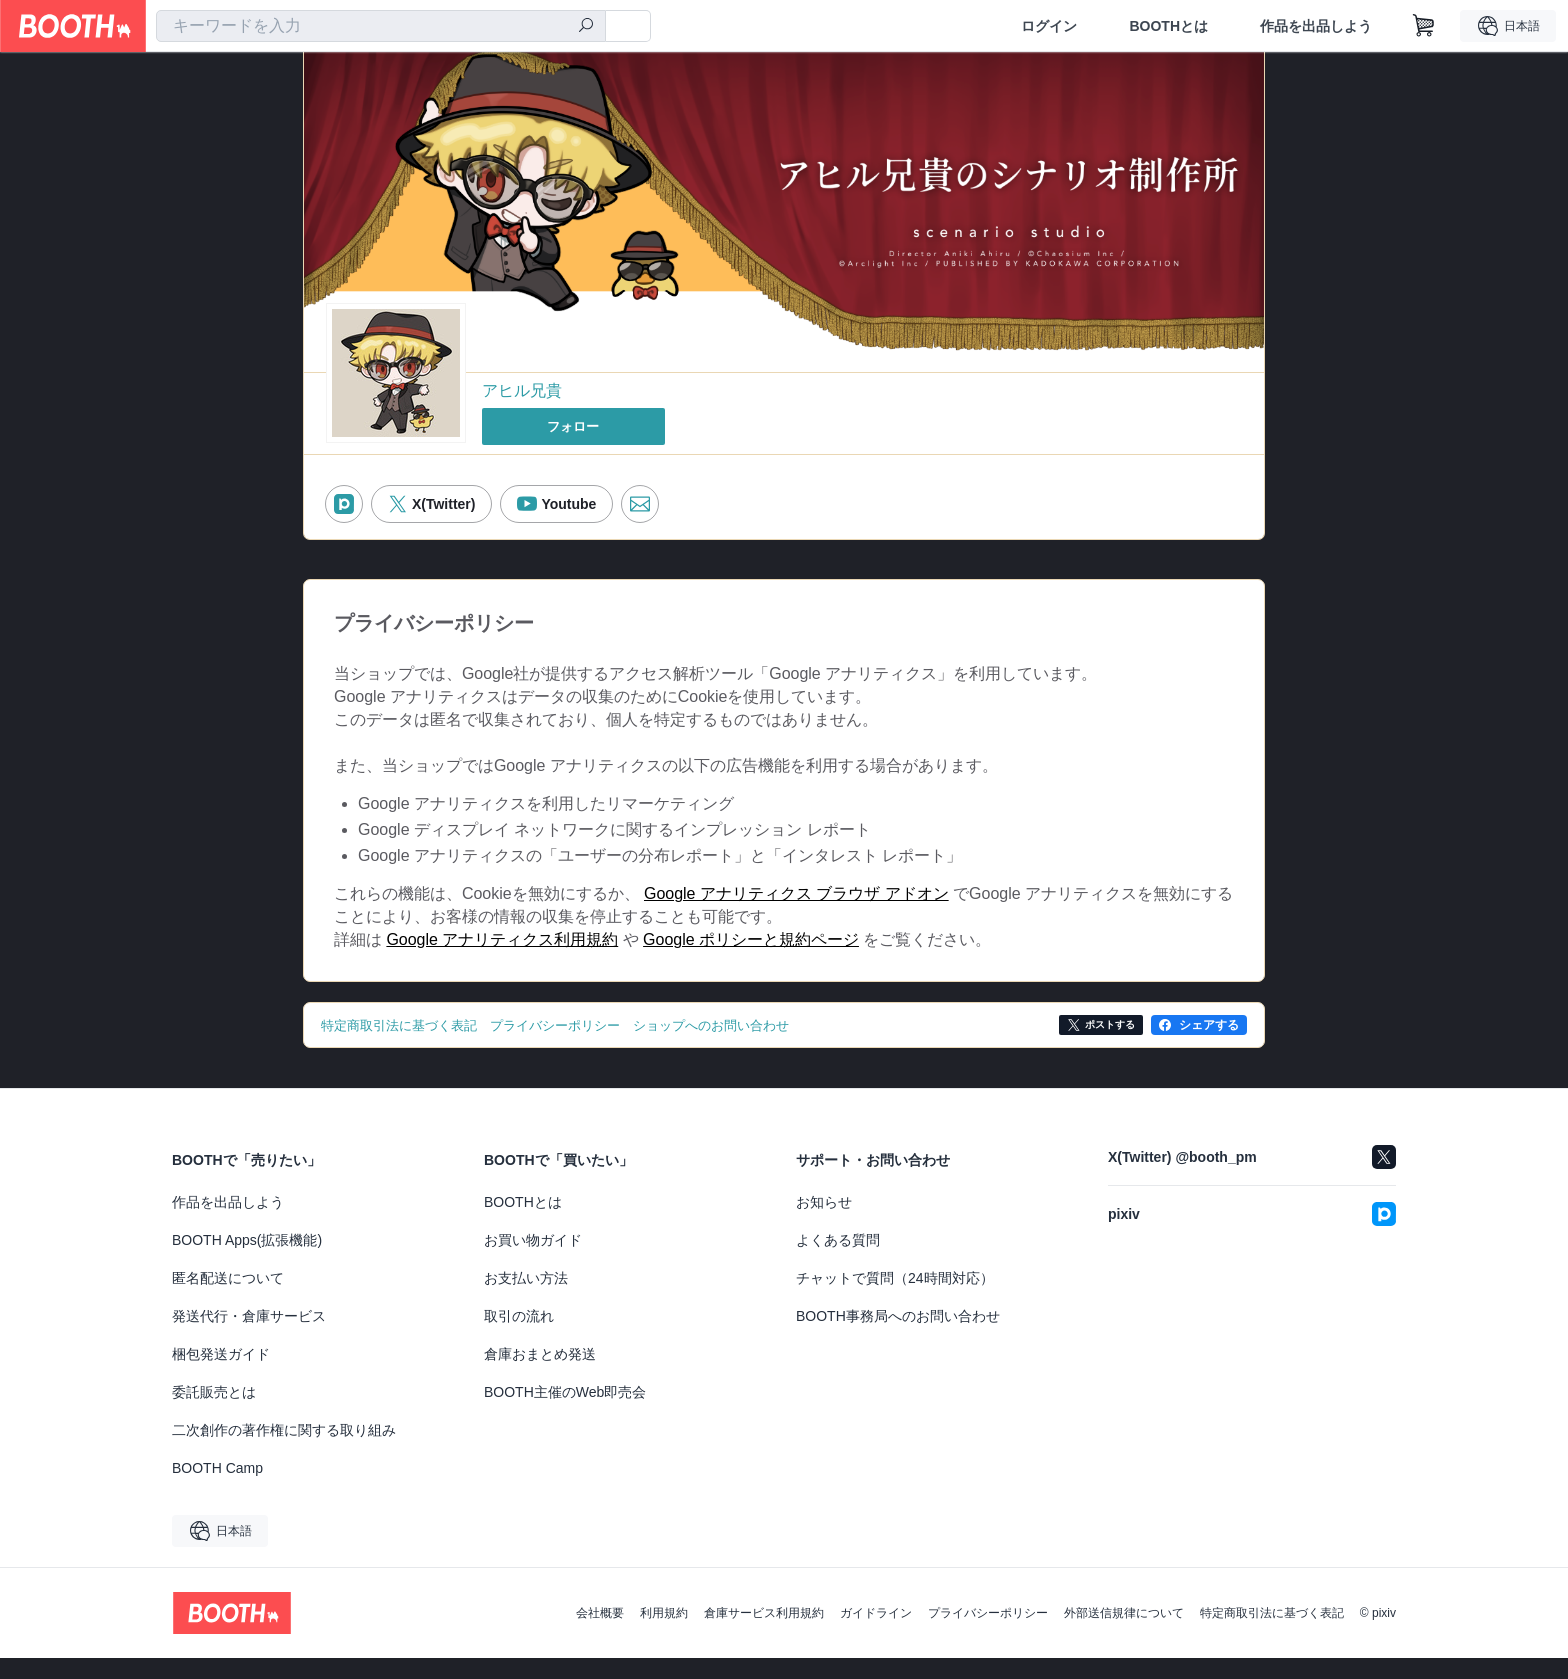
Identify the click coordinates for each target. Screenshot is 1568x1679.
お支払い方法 (526, 1299)
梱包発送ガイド (221, 1375)
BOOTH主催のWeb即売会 (565, 1413)
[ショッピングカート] (1424, 26)
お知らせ (824, 1223)
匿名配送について (228, 1299)
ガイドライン (876, 1634)
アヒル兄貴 (522, 391)
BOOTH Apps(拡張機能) (247, 1261)
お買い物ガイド (533, 1261)
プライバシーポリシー (988, 1634)
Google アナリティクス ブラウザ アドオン (796, 906)
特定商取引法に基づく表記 (1272, 1634)
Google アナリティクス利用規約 (502, 958)
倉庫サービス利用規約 (764, 1634)
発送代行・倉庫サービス (249, 1337)
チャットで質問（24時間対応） (895, 1299)
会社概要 (600, 1634)
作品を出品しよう (1316, 26)
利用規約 (664, 1634)
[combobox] (381, 26)
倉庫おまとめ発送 (540, 1375)
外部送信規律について (1124, 1634)
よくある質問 (838, 1261)
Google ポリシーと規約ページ (751, 958)
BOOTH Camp (217, 1489)
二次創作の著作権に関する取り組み (284, 1451)
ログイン (1049, 26)
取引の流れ (519, 1337)
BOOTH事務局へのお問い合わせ (898, 1337)
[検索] (586, 27)
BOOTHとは (1168, 26)
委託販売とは (214, 1413)
